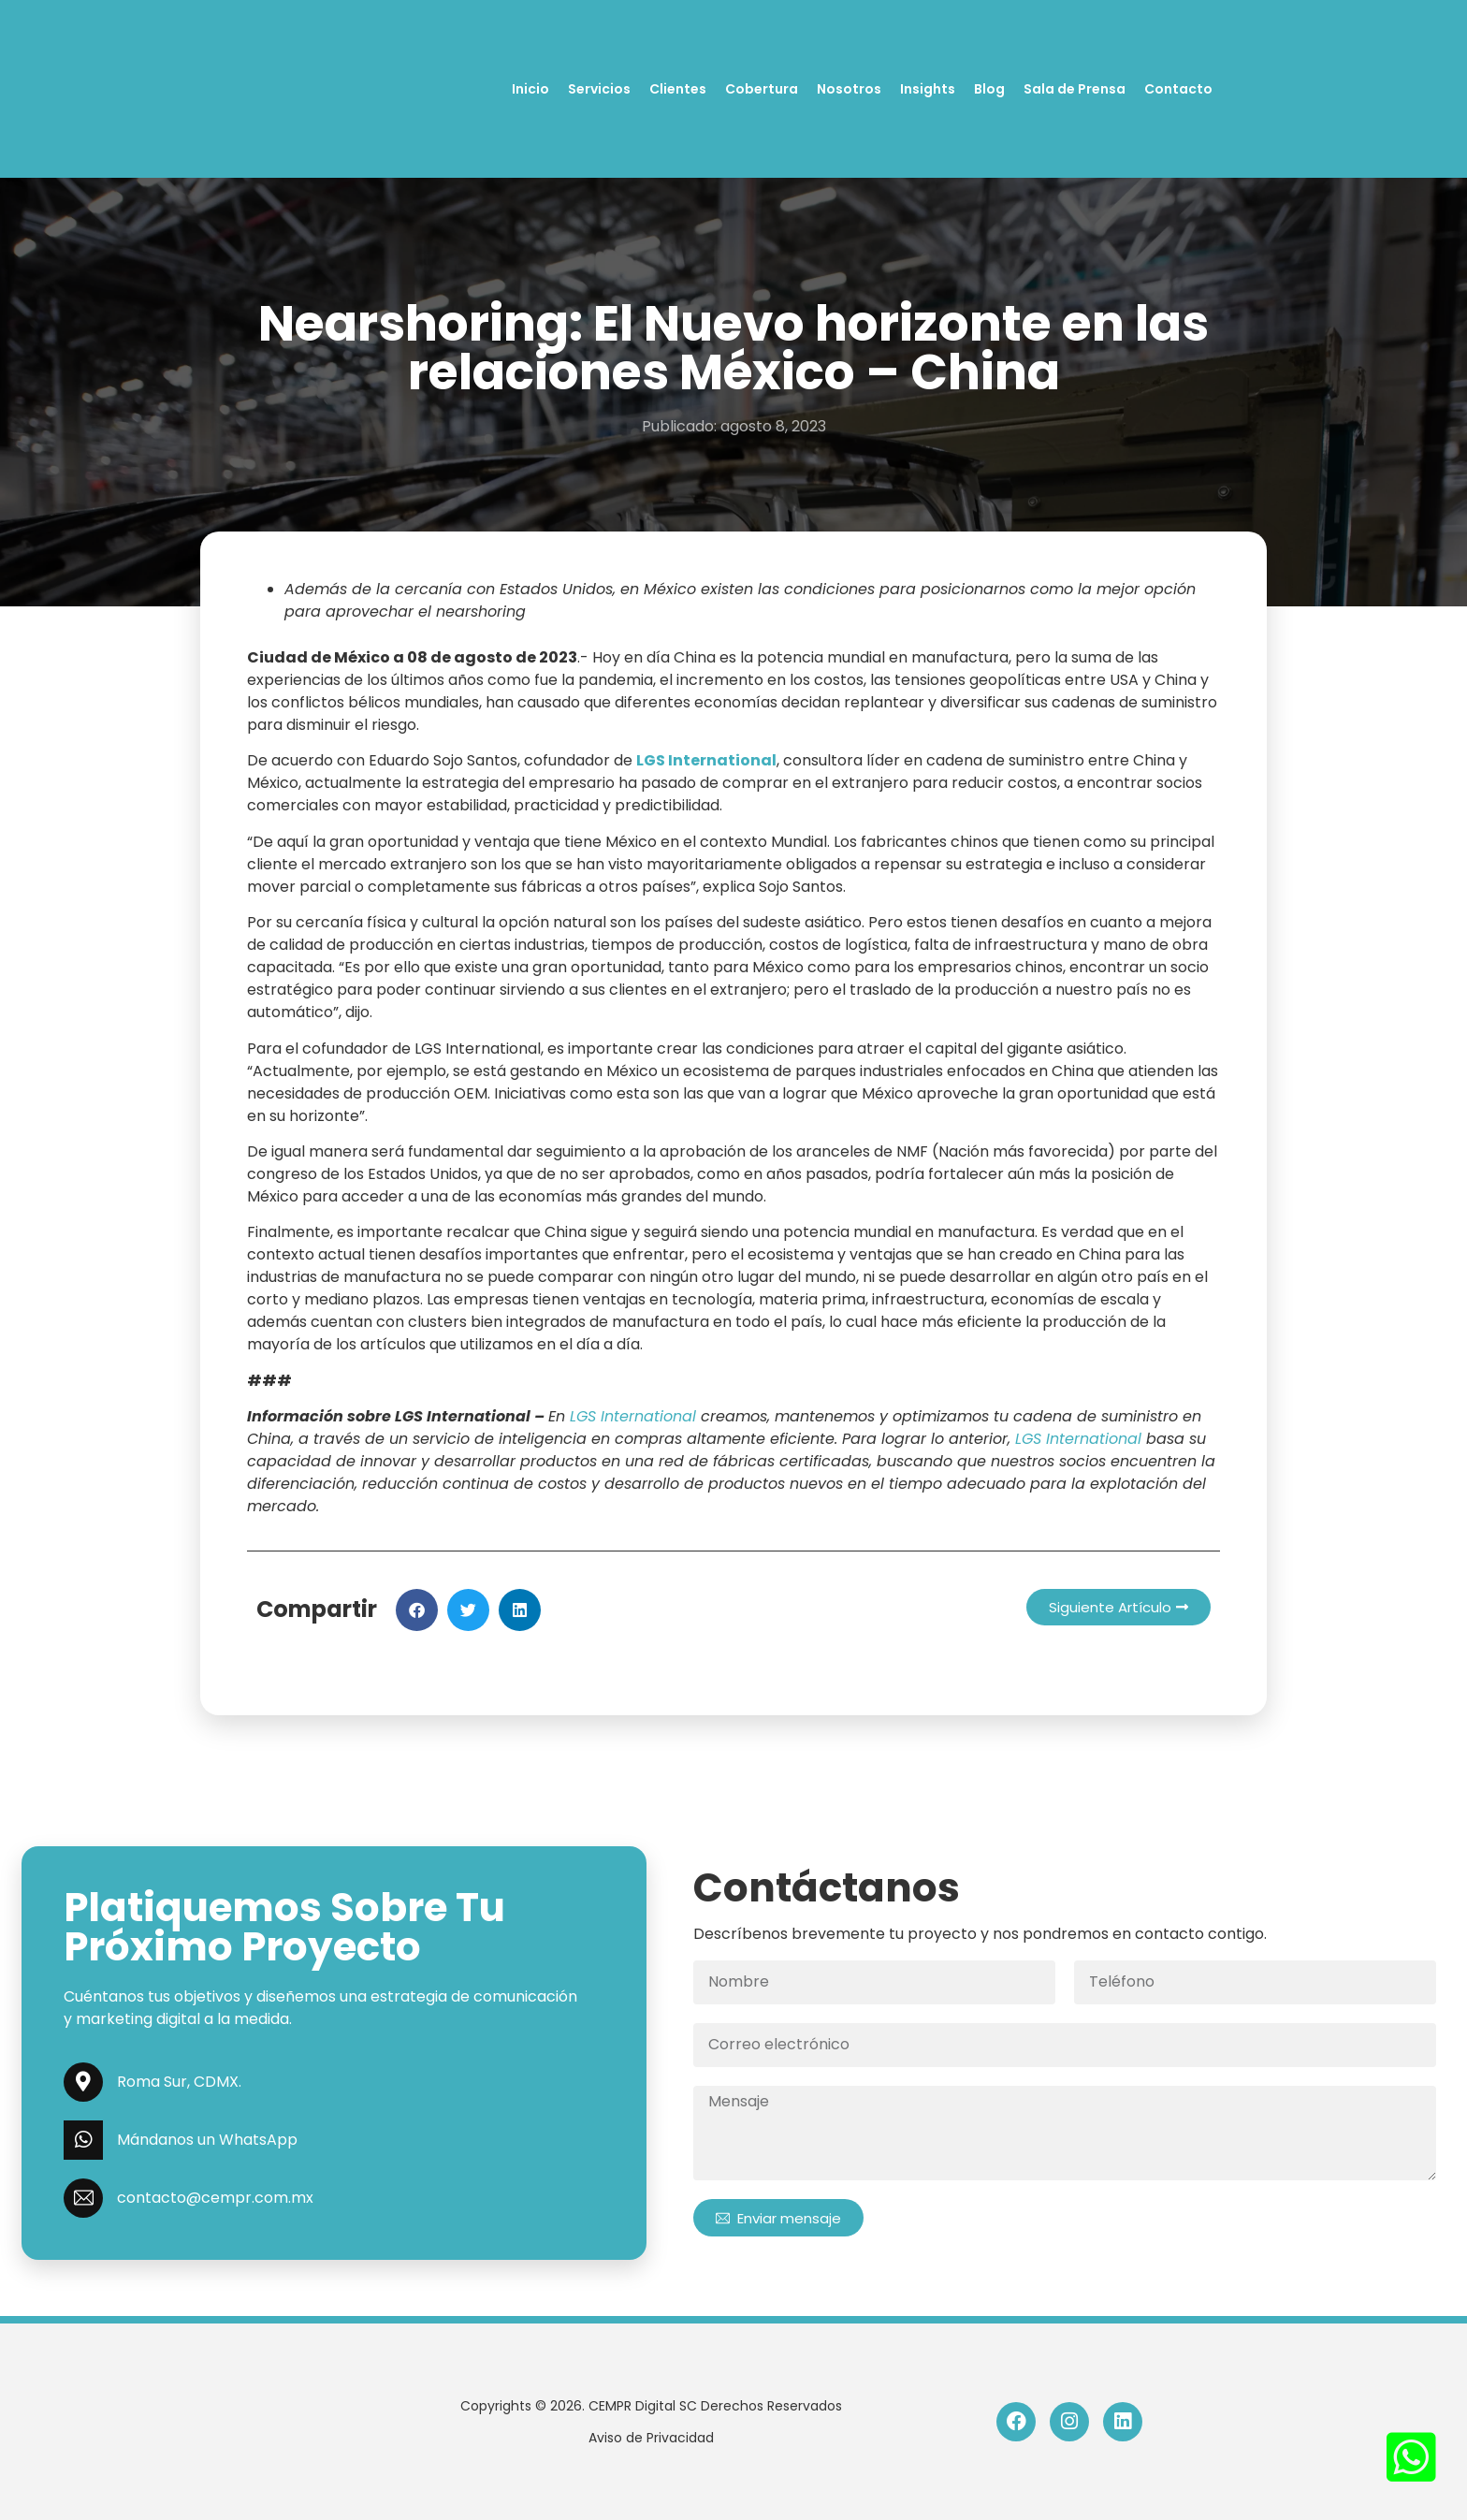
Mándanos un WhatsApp (207, 2139)
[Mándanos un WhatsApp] (83, 2140)
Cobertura (761, 89)
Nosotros (849, 89)
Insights (927, 89)
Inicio (530, 89)
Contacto (1178, 89)
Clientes (677, 89)
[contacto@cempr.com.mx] (83, 2198)
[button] (417, 1610)
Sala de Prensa (1075, 89)
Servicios (599, 89)
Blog (989, 89)
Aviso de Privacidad (651, 2437)
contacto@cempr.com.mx (215, 2197)
